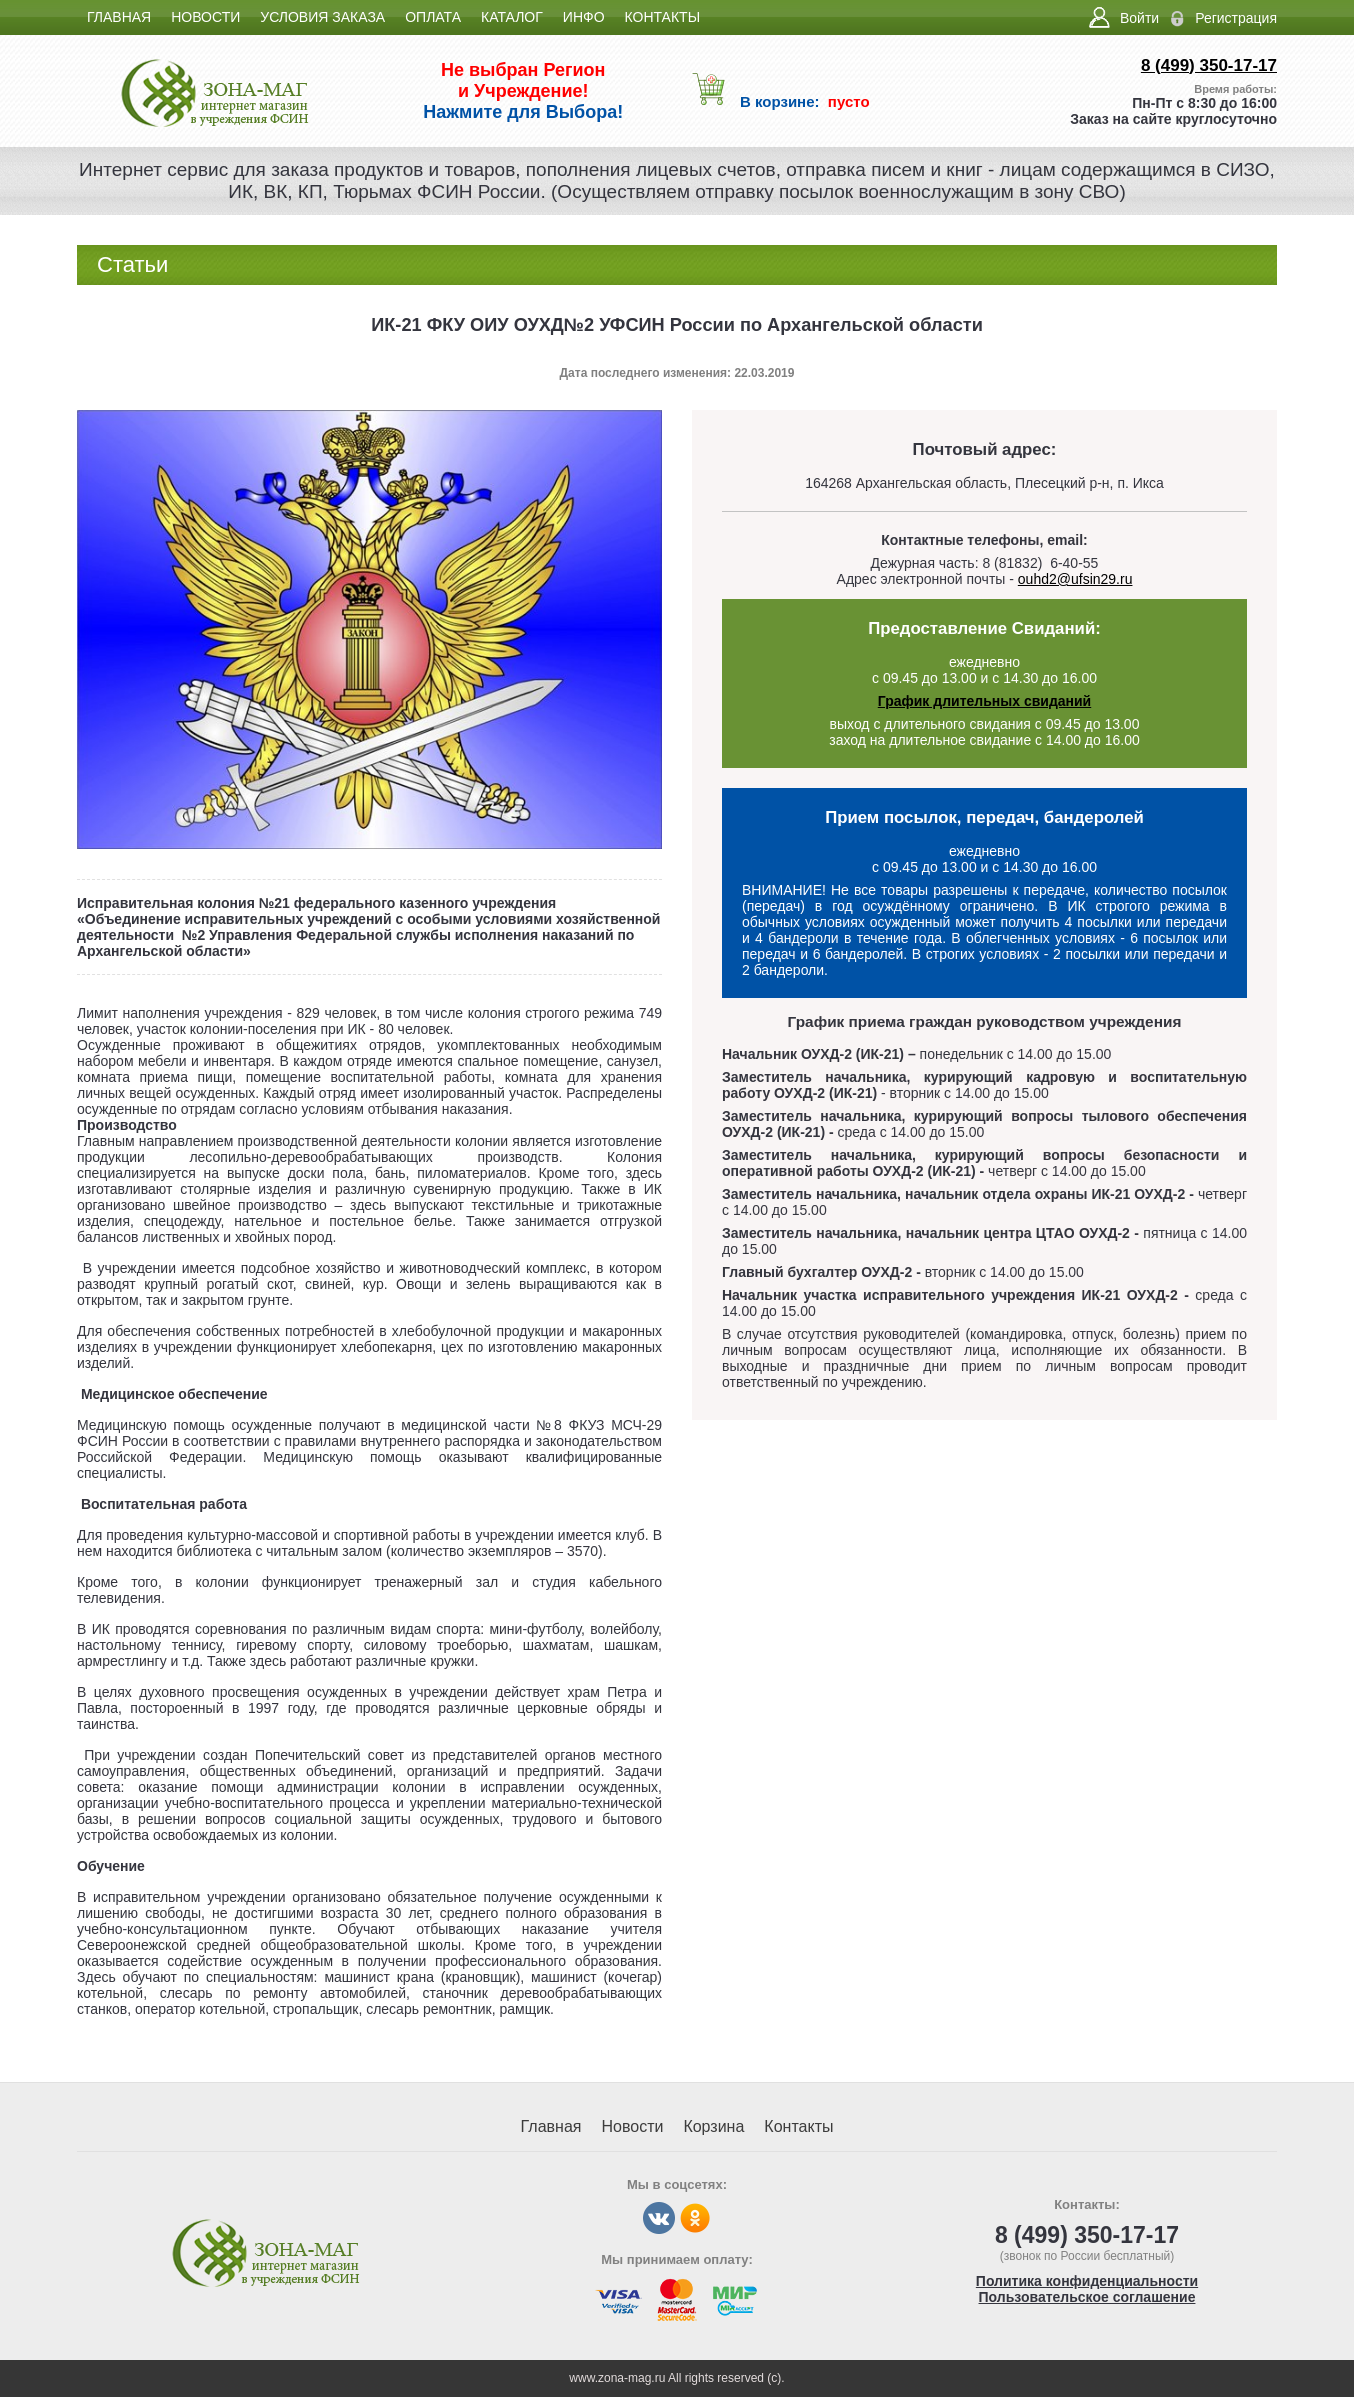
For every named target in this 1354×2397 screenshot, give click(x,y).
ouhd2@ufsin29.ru (1075, 579)
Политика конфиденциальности (1087, 2281)
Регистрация (1236, 18)
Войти (1139, 18)
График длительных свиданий (984, 701)
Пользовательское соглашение (1087, 2297)
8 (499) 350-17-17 (1209, 65)
